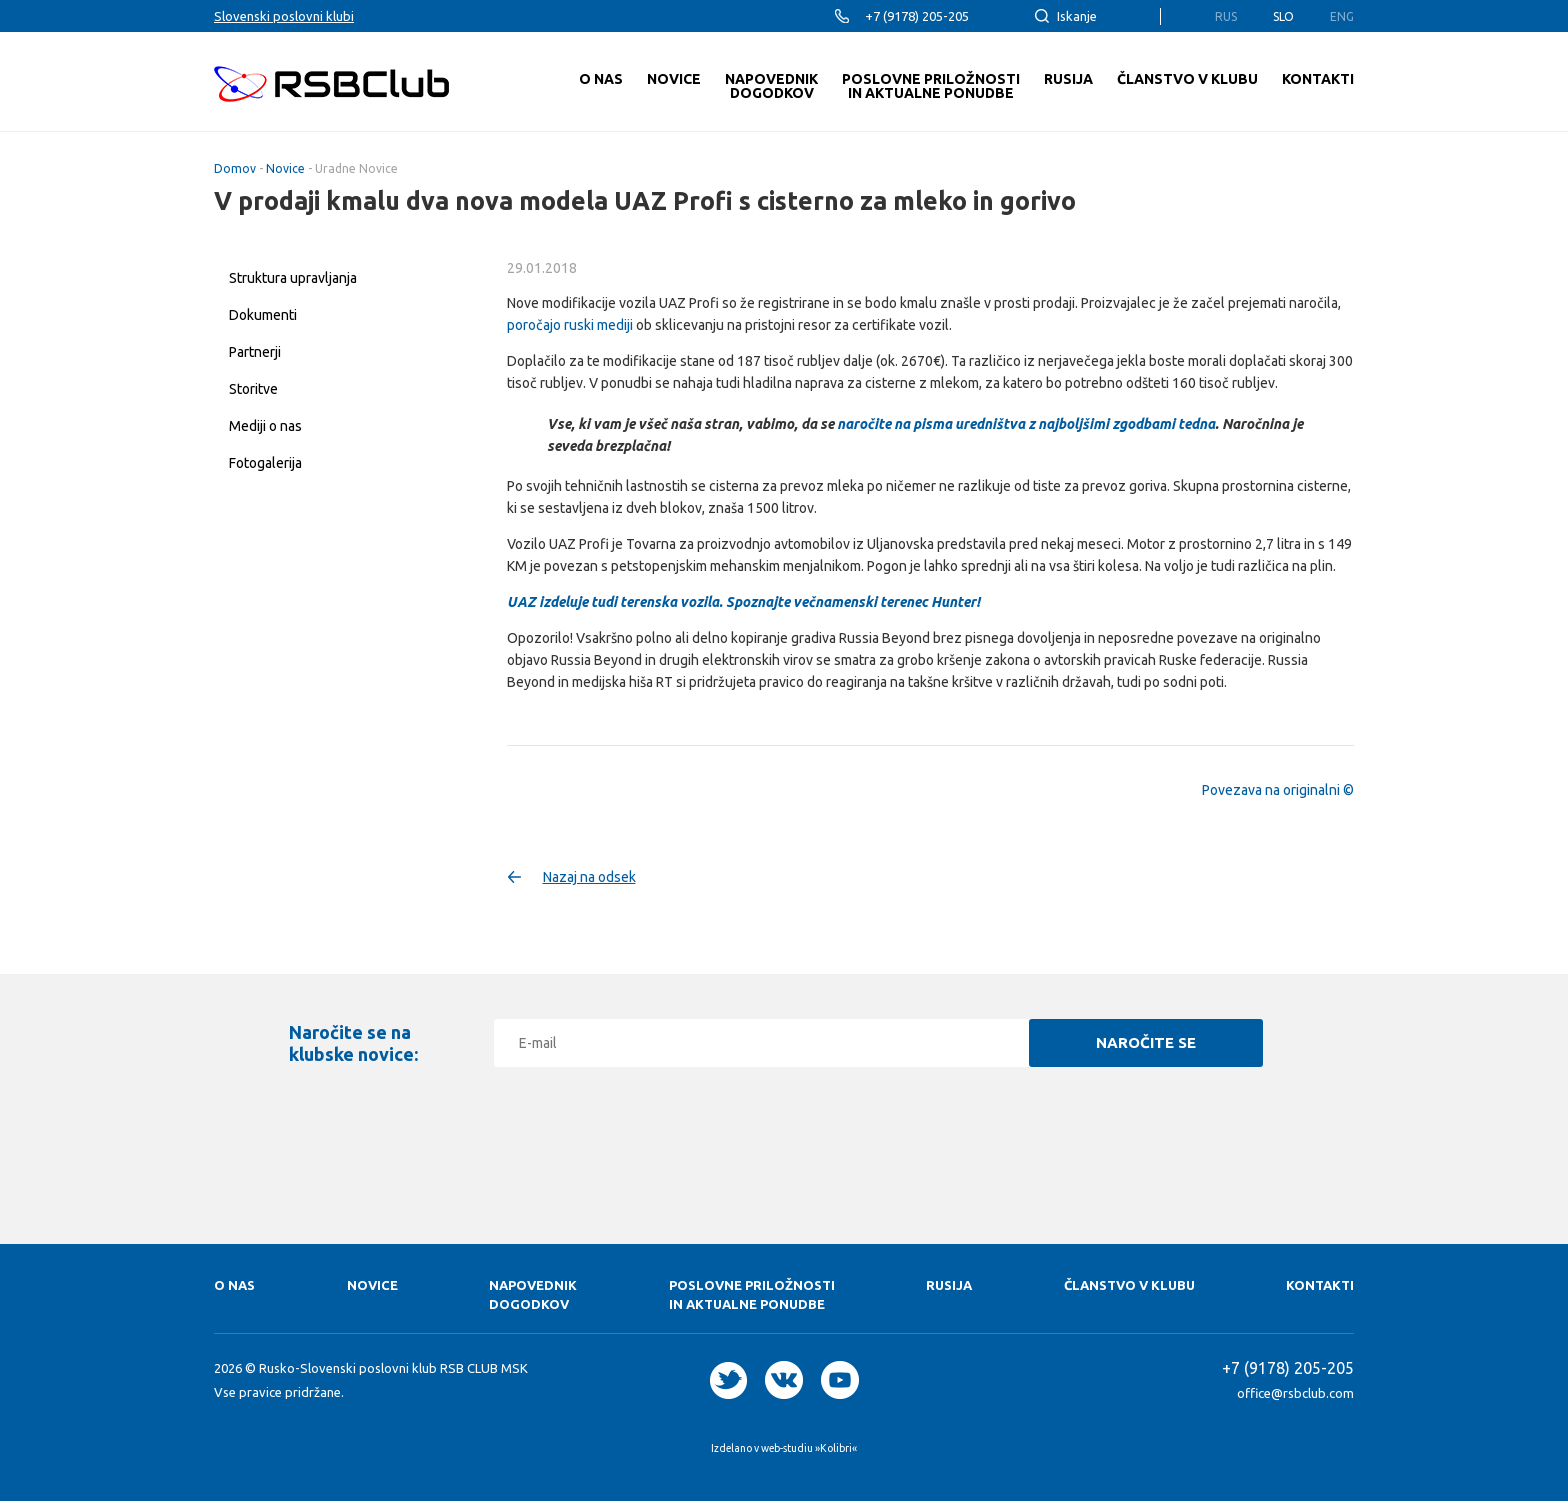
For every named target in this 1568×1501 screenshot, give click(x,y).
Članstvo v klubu (1129, 1285)
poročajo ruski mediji (570, 325)
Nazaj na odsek (589, 877)
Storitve (253, 389)
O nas (234, 1285)
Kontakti (1320, 1285)
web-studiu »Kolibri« (809, 1448)
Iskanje (1077, 16)
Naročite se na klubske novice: (353, 1043)
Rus (1226, 16)
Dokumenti (263, 315)
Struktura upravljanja (293, 278)
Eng (1342, 16)
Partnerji (255, 352)
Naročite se (1146, 1042)
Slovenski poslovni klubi (284, 16)
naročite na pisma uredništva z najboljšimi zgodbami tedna (1026, 424)
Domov (235, 168)
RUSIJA (949, 1285)
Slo (1283, 16)
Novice (285, 168)
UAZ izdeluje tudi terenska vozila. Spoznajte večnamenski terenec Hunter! (743, 602)
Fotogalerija (265, 463)
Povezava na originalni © (1278, 790)
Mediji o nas (265, 426)
